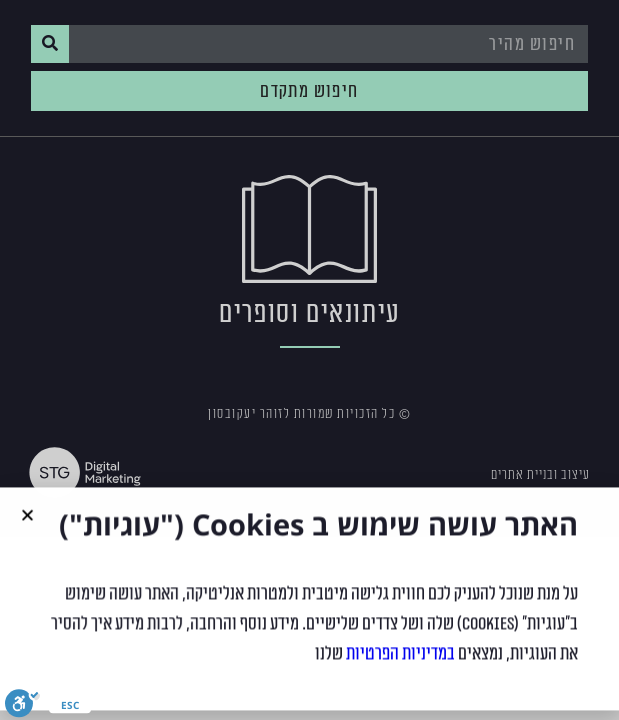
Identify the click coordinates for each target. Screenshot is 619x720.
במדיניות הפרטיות (400, 661)
